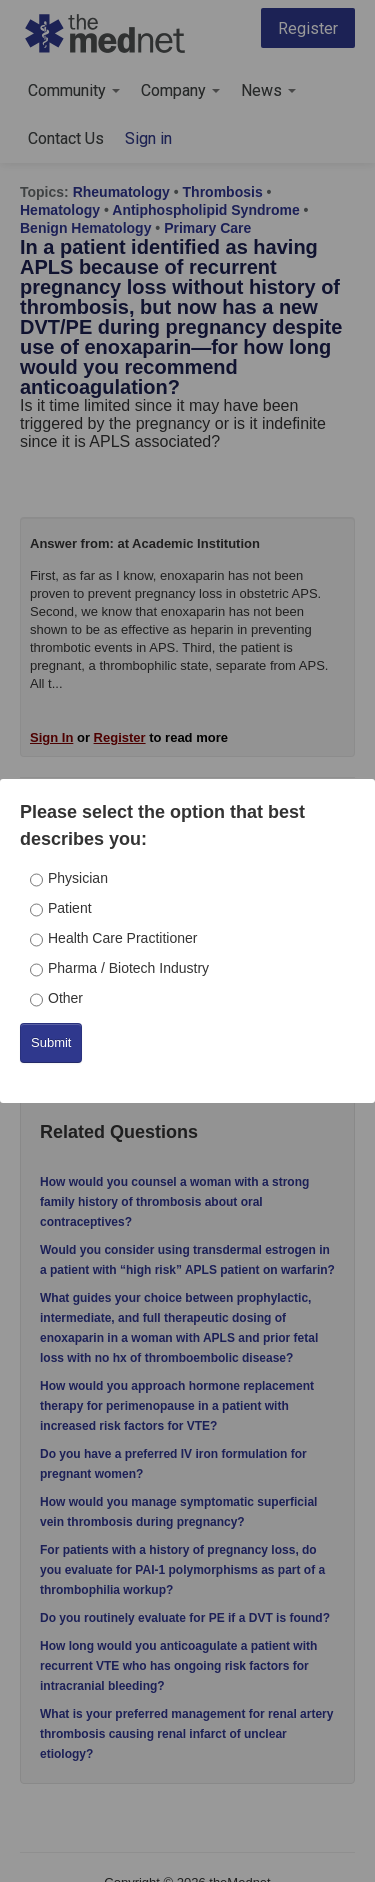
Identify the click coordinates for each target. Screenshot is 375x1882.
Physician (78, 878)
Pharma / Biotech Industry (128, 968)
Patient (70, 908)
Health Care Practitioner (122, 938)
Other (65, 998)
